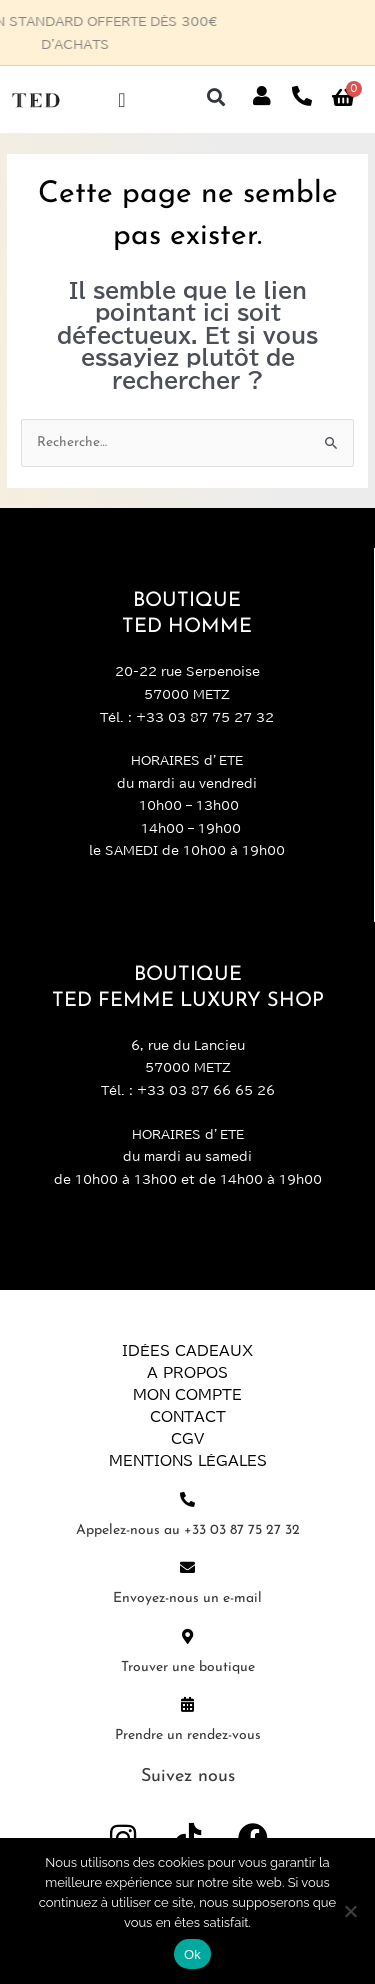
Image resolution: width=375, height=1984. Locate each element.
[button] (215, 96)
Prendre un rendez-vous (188, 1735)
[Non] (350, 1911)
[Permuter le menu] (121, 100)
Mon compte (187, 1395)
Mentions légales (188, 1461)
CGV (187, 1439)
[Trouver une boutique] (187, 1636)
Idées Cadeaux (187, 1351)
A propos (187, 1373)
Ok (192, 1954)
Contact (188, 1417)
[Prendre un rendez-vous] (187, 1704)
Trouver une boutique (188, 1667)
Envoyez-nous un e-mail (187, 1598)
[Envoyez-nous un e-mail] (187, 1567)
